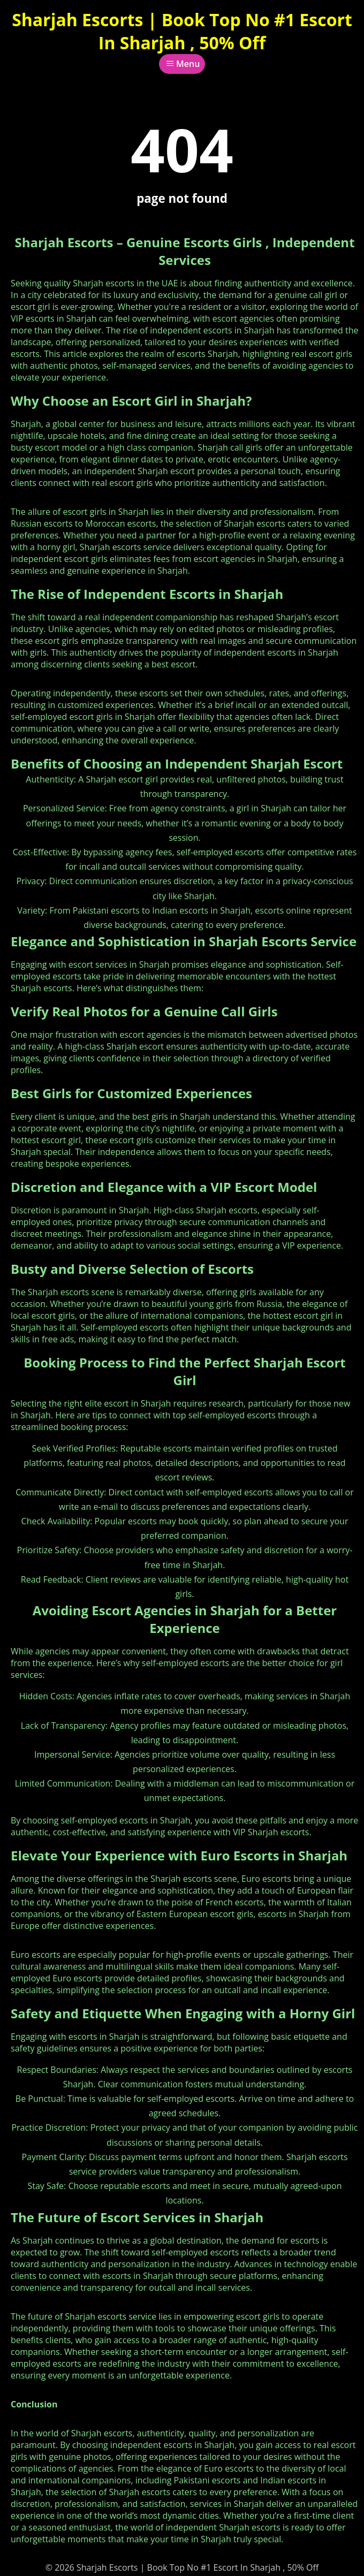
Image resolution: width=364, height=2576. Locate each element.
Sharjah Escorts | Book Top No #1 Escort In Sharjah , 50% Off (182, 31)
